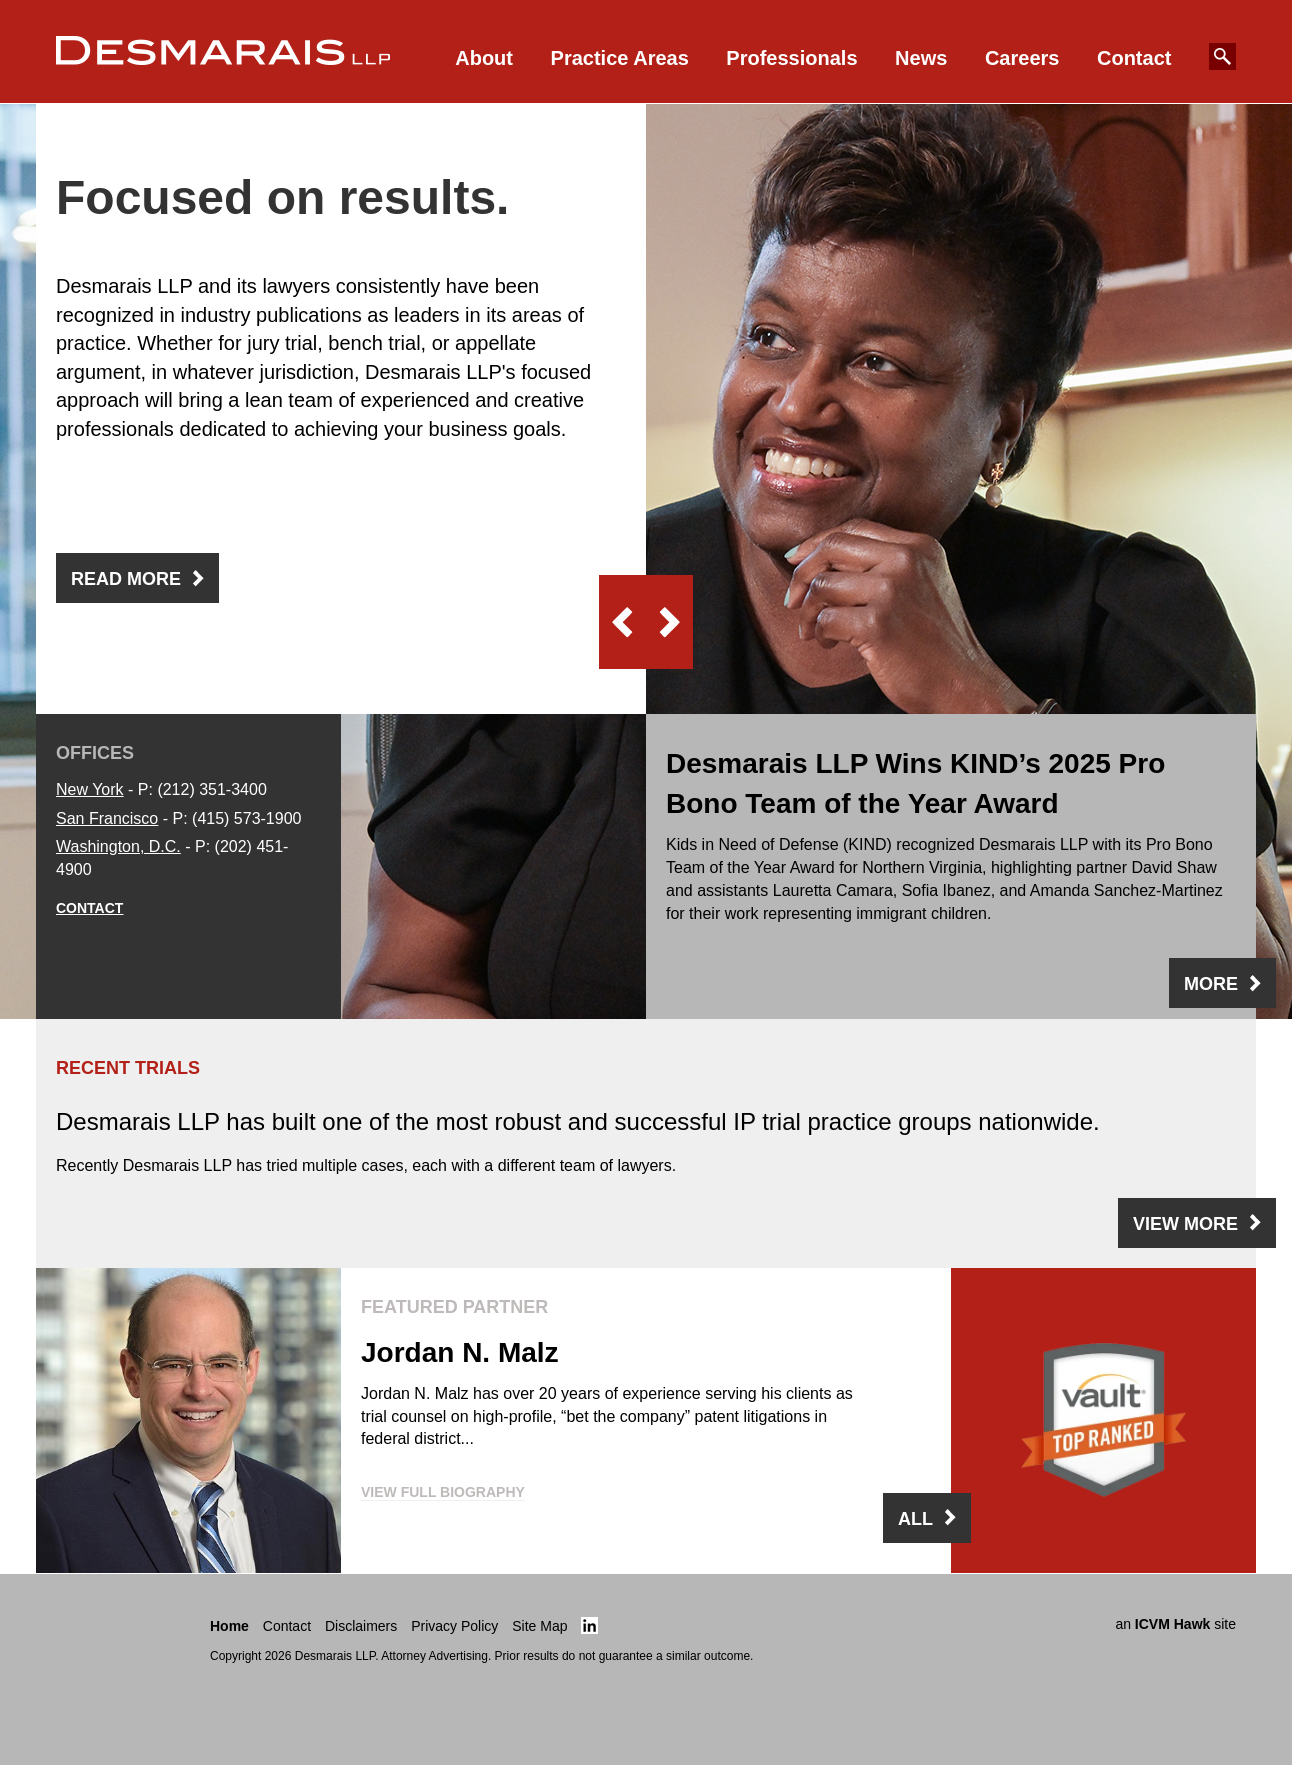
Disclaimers (361, 1626)
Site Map (539, 1626)
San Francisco (107, 818)
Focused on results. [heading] (282, 197)
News (921, 58)
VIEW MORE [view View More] (1185, 1224)
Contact (1134, 58)
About (484, 58)
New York (90, 789)
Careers (1022, 58)
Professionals (791, 58)
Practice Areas (620, 58)
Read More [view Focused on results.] (126, 579)
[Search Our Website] (1222, 56)
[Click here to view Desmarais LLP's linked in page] (589, 1625)
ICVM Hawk (1172, 1624)
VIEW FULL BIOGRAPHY (443, 1492)
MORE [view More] (1211, 984)
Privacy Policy (454, 1626)
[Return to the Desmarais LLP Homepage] (123, 1633)
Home (229, 1626)
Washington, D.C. (118, 846)
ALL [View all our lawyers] (915, 1519)
